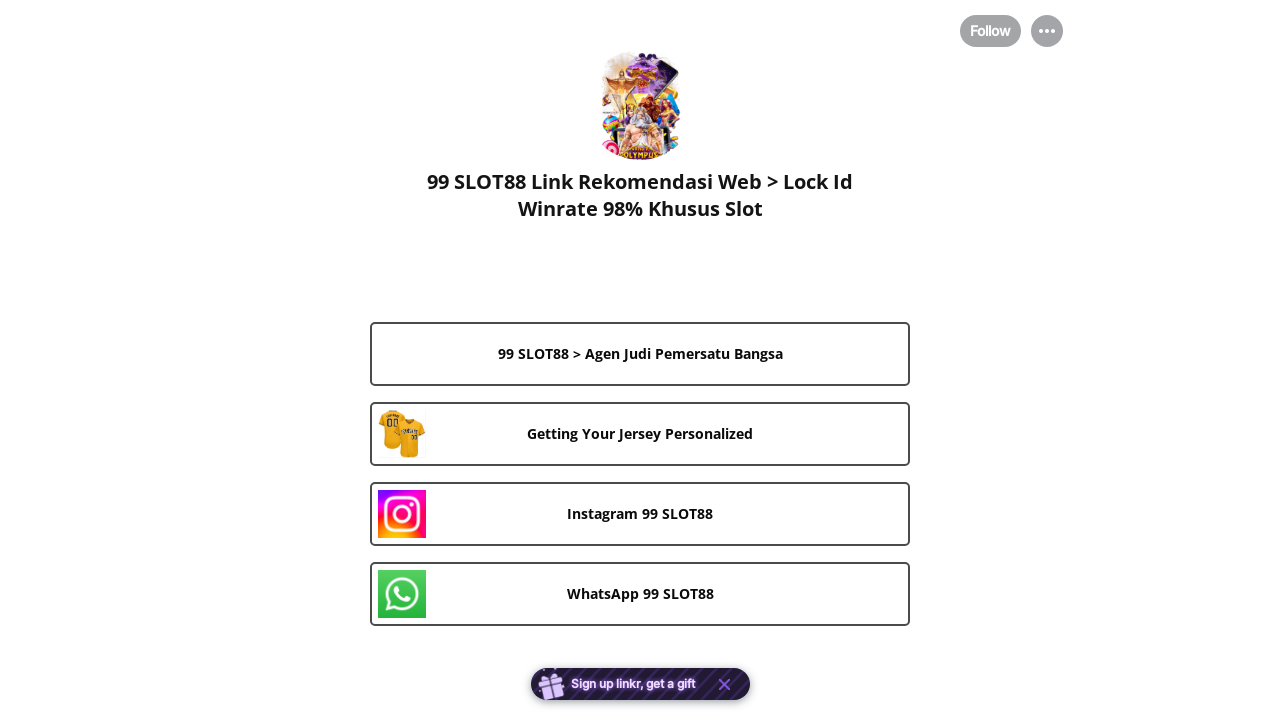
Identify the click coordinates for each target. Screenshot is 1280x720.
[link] (640, 354)
